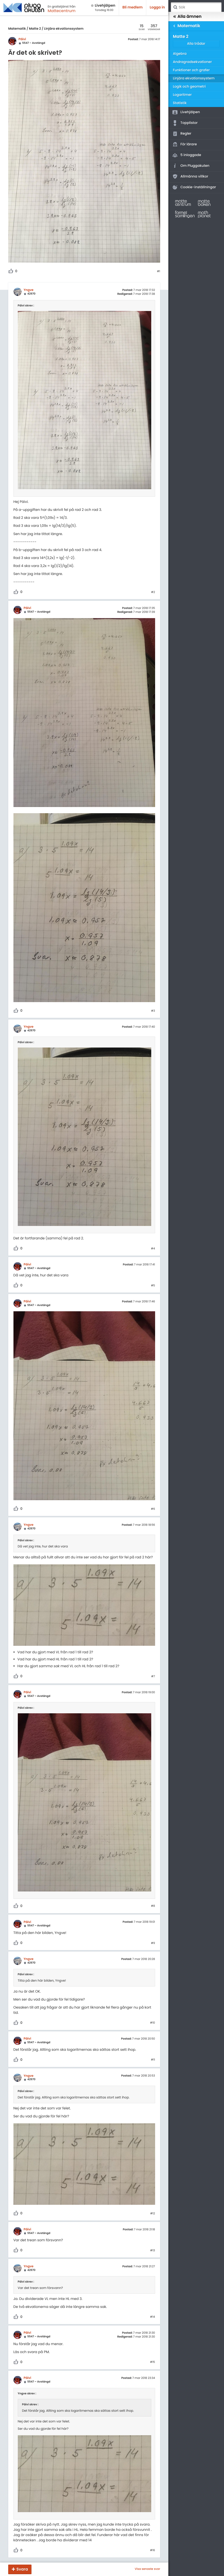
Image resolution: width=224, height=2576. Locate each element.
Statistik (180, 103)
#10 (152, 2023)
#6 (153, 1509)
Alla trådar (196, 43)
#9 (153, 1943)
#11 (153, 2060)
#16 (152, 2550)
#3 (153, 1011)
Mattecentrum (62, 11)
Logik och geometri (189, 86)
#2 (153, 592)
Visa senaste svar (147, 2569)
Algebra (180, 53)
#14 (152, 2317)
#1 (158, 271)
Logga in (157, 7)
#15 (152, 2362)
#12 (152, 2213)
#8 (153, 1906)
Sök (175, 7)
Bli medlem (132, 7)
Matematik (17, 28)
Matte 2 (35, 28)
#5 (153, 1286)
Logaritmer (182, 94)
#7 (153, 1676)
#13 (152, 2250)
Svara (22, 2569)
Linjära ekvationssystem (63, 28)
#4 (153, 1249)
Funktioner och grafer (191, 70)
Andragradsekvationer (192, 62)
